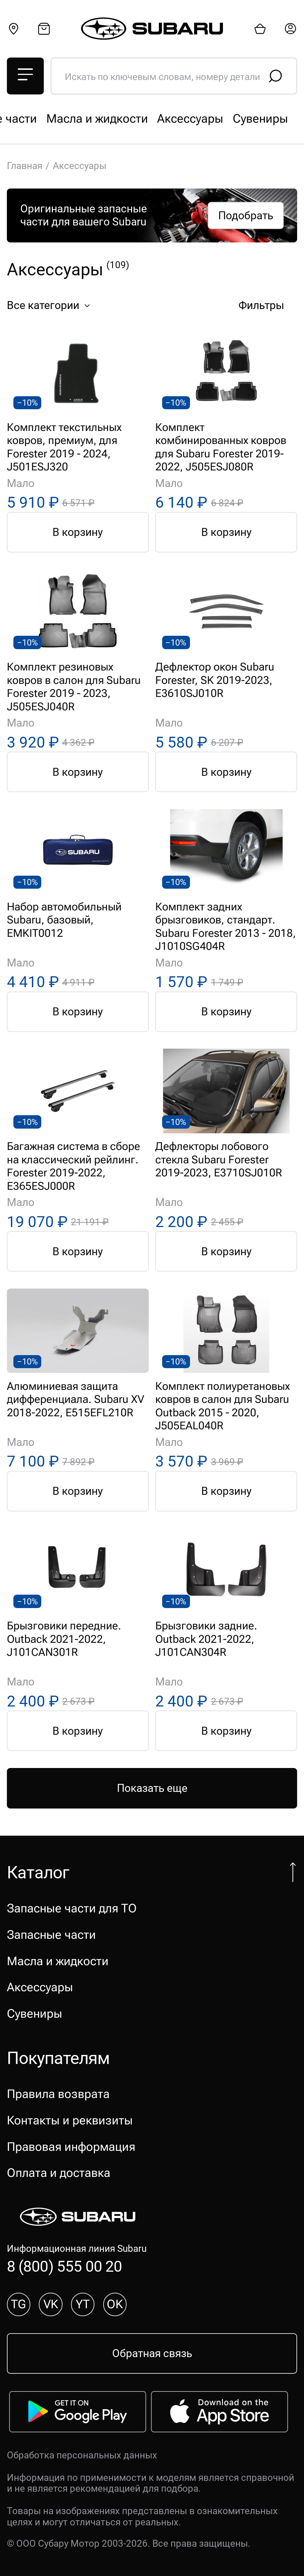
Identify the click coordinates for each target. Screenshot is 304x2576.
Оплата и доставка (58, 2173)
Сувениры (34, 2014)
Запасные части (190, 119)
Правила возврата (58, 2094)
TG (18, 2304)
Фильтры (266, 305)
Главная (24, 165)
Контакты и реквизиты (70, 2120)
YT (83, 2304)
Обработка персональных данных (82, 2455)
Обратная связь (152, 2353)
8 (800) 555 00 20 (64, 2266)
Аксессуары (40, 1987)
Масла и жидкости (58, 1961)
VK (50, 2304)
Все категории (51, 305)
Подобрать (245, 215)
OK (115, 2304)
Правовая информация (71, 2147)
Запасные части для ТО (72, 119)
